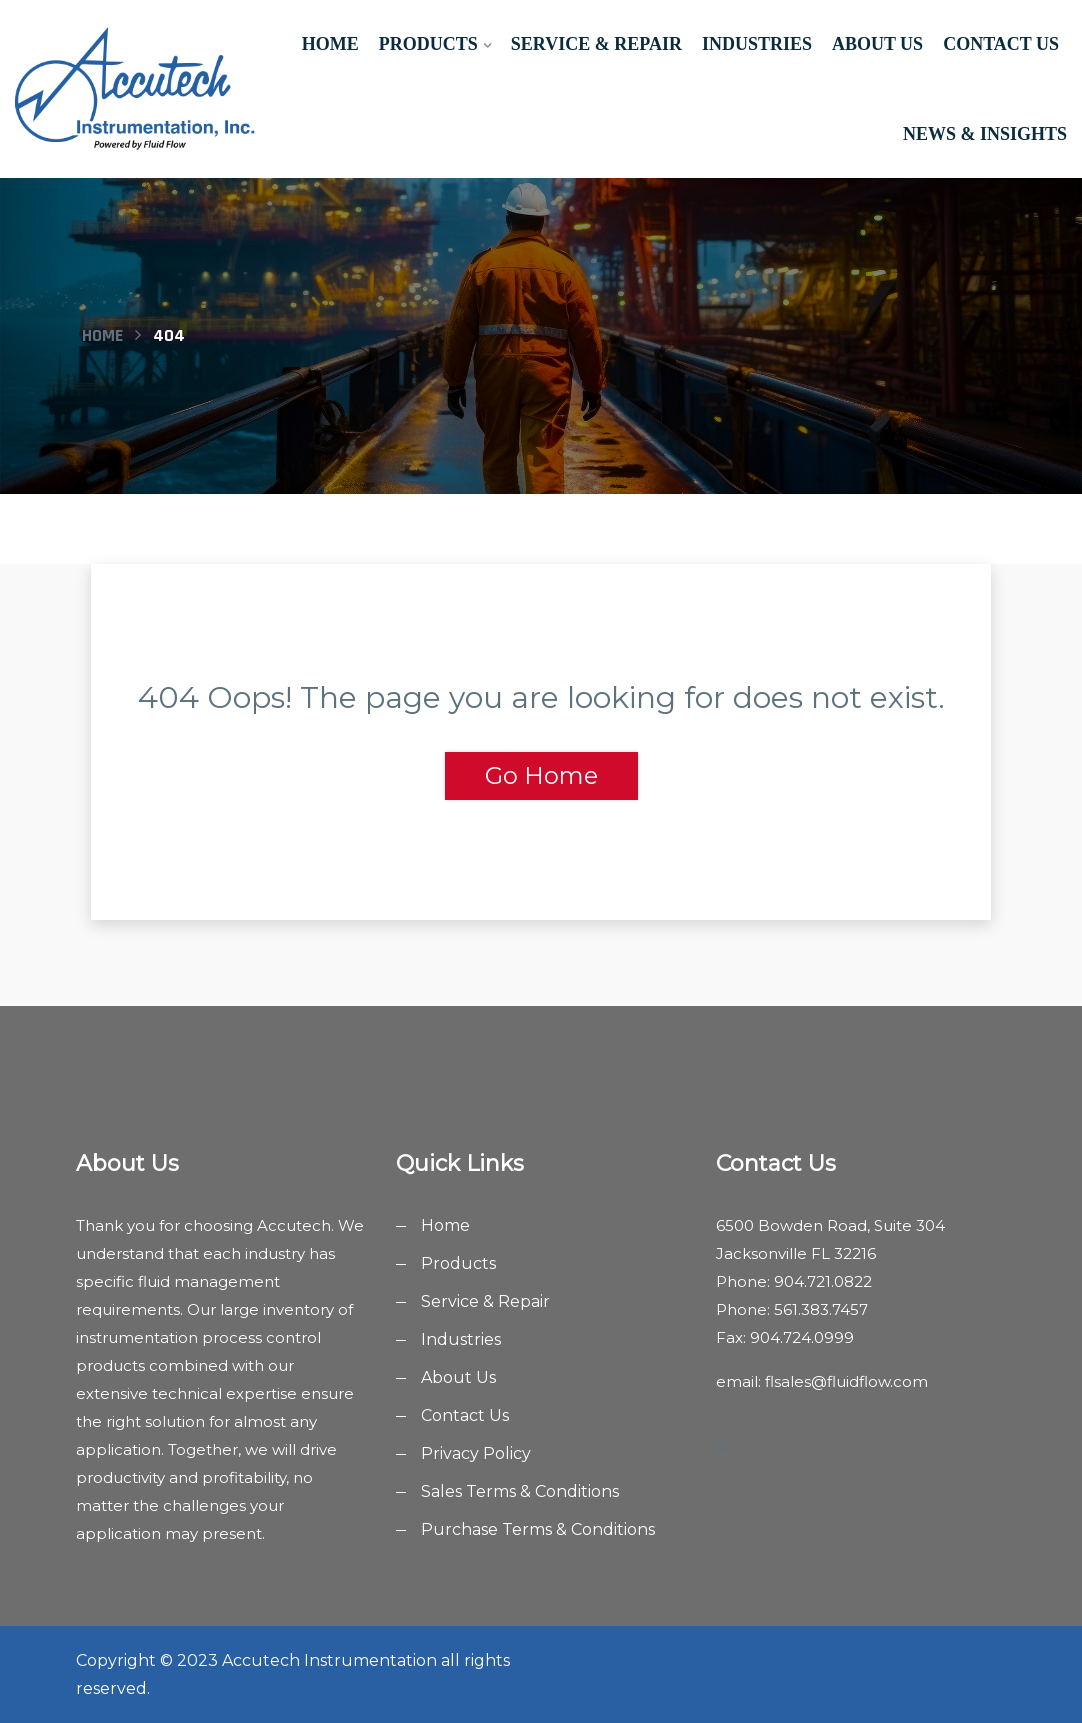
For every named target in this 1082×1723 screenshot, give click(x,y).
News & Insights (985, 134)
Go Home (541, 775)
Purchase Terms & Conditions (538, 1529)
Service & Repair (596, 44)
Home (330, 44)
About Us (877, 44)
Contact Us (1001, 44)
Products (428, 44)
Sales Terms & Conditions (520, 1491)
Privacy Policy (476, 1453)
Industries (757, 44)
